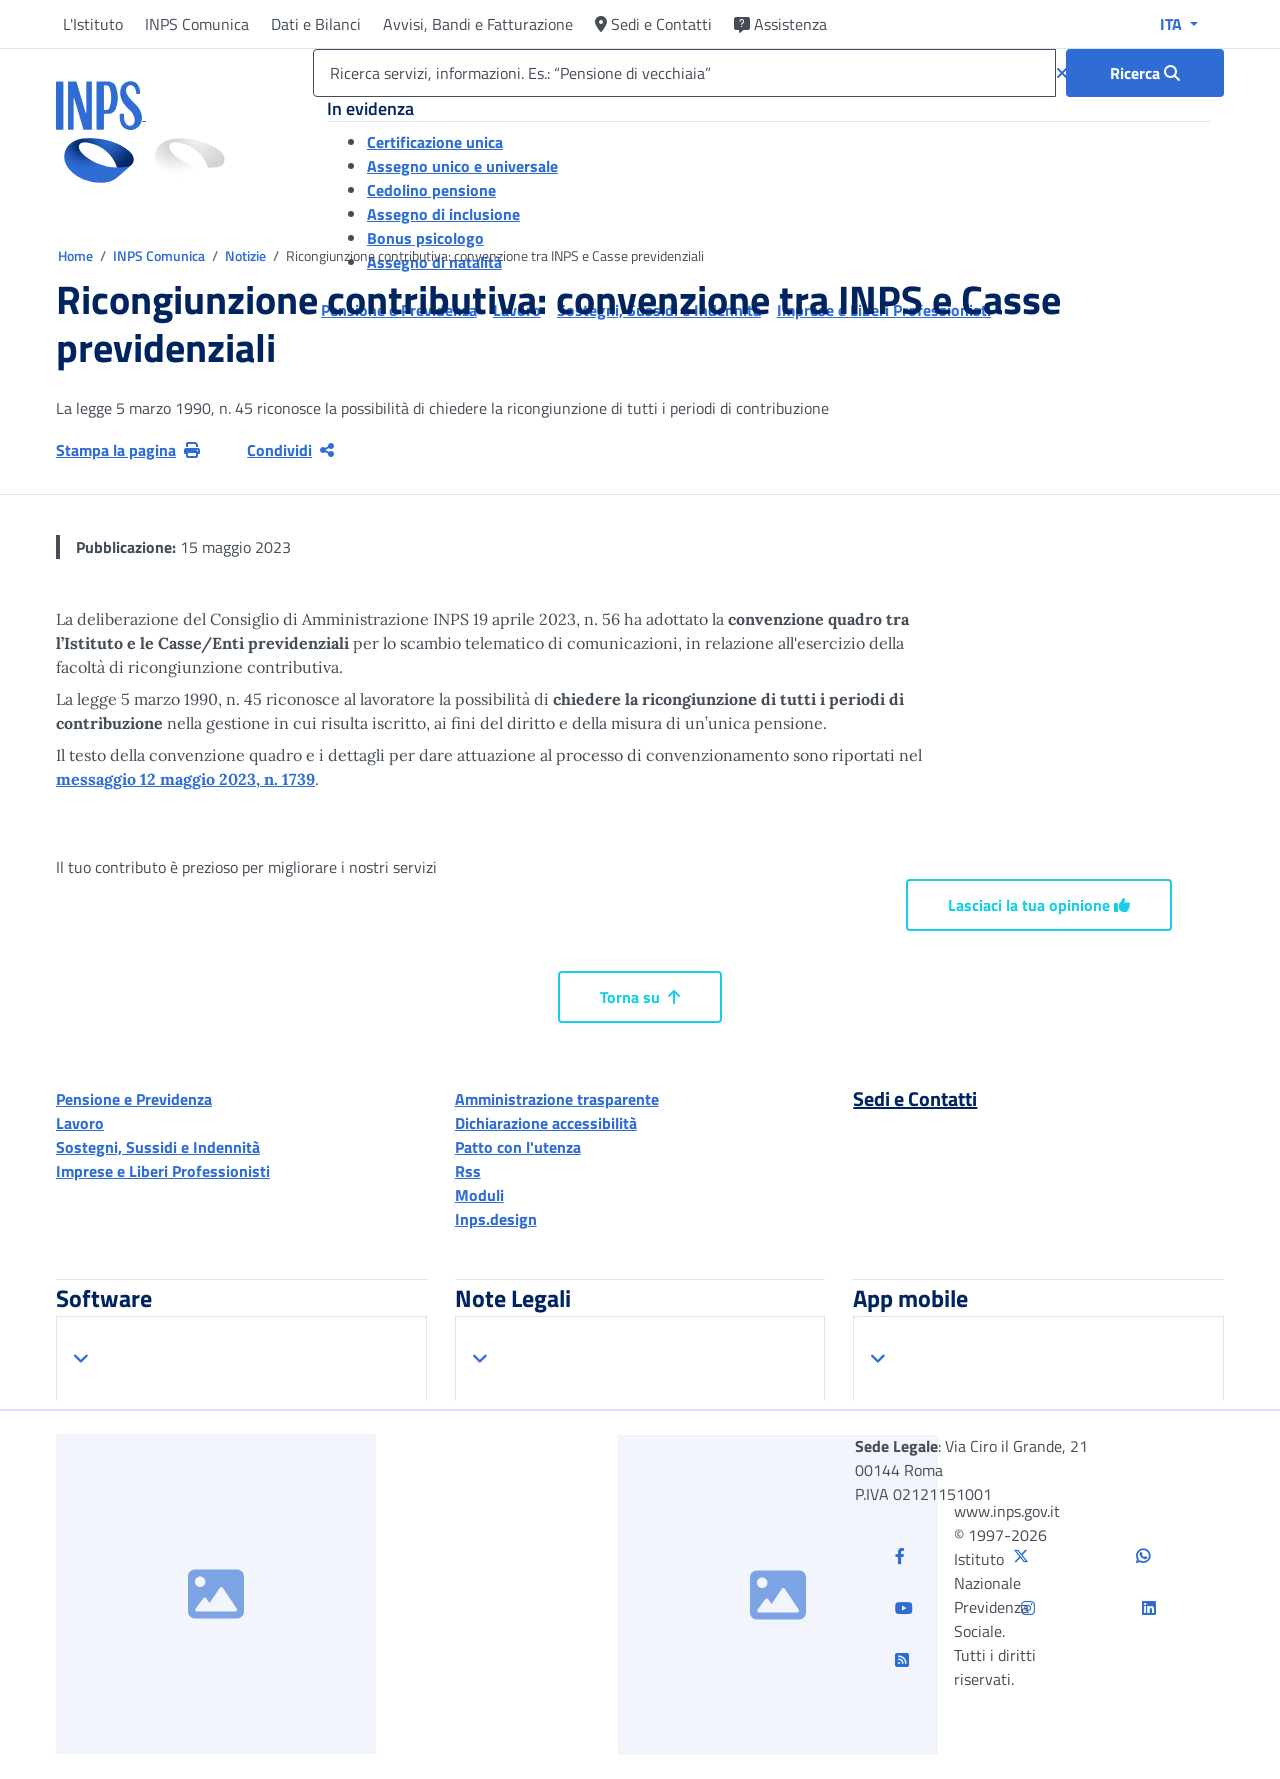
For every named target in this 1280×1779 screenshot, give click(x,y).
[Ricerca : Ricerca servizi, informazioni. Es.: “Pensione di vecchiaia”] (1145, 73)
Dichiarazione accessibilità (546, 1123)
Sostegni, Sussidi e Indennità (158, 1147)
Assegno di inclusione (443, 214)
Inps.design (496, 1219)
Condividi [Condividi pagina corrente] (290, 450)
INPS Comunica (197, 24)
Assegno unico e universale (462, 166)
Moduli (479, 1195)
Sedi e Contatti (653, 24)
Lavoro (80, 1123)
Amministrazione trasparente (557, 1099)
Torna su (640, 997)
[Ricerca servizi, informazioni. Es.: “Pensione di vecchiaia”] (684, 73)
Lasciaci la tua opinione (1039, 905)
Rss (468, 1171)
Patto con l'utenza (518, 1147)
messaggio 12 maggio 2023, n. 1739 (185, 779)
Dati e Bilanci (316, 24)
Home (77, 255)
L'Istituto (93, 24)
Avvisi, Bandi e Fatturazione (478, 24)
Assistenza (780, 24)
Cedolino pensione (431, 190)
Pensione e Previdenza (134, 1099)
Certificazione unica (435, 142)
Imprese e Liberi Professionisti (163, 1171)
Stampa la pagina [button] (128, 450)
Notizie (245, 255)
